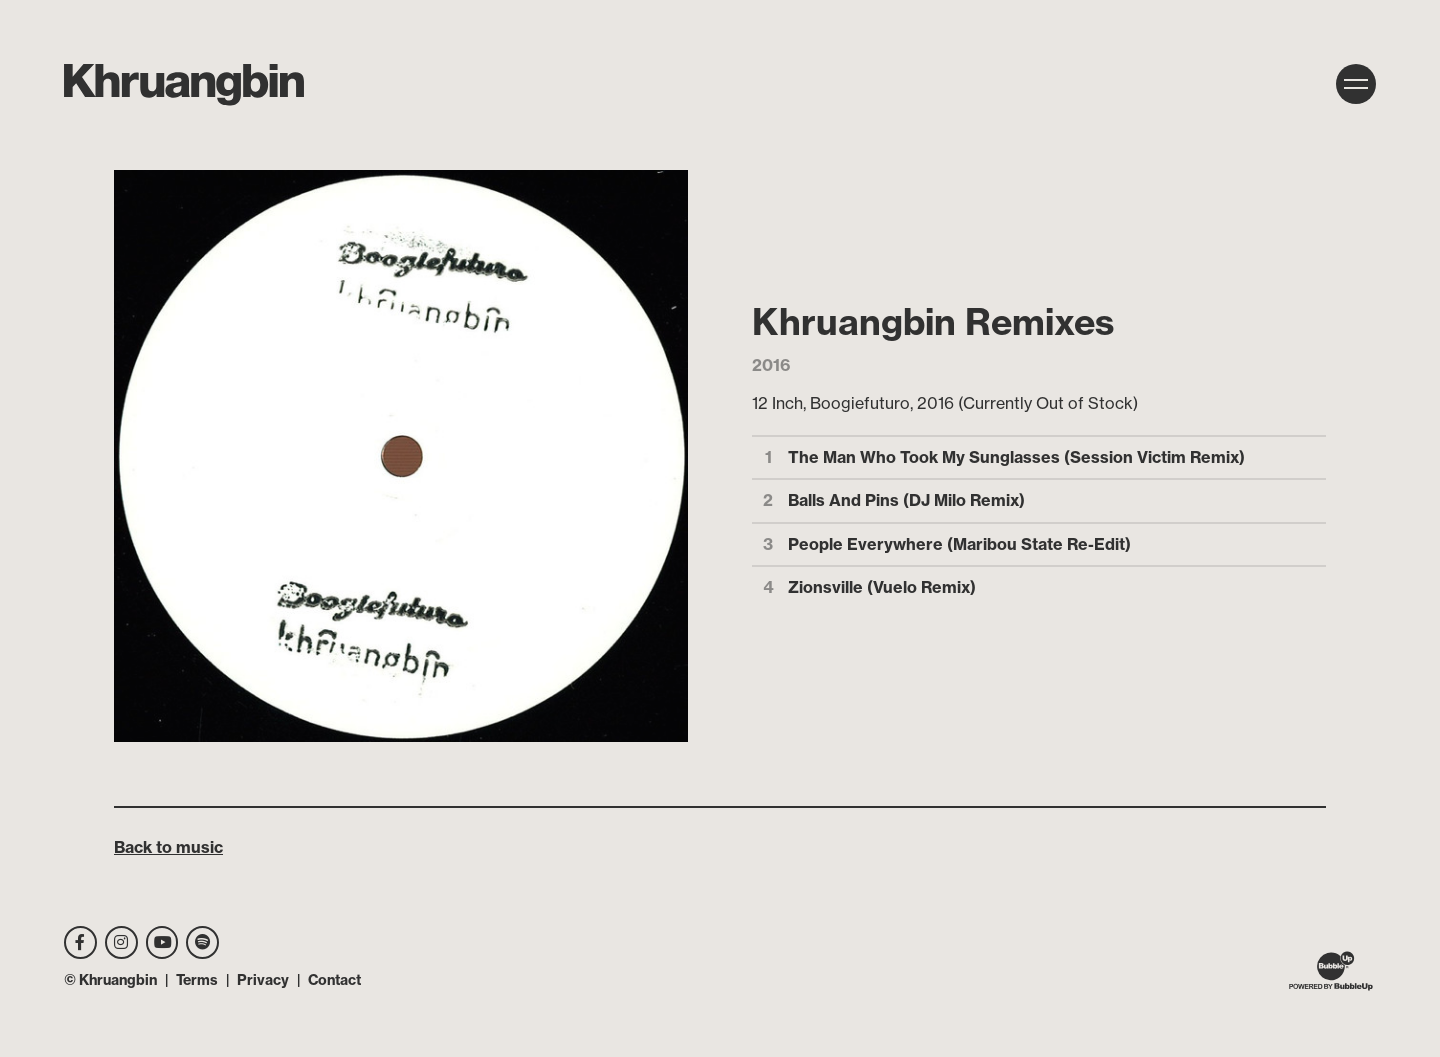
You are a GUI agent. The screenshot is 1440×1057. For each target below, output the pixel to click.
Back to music (168, 847)
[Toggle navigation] (1356, 84)
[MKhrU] (184, 85)
